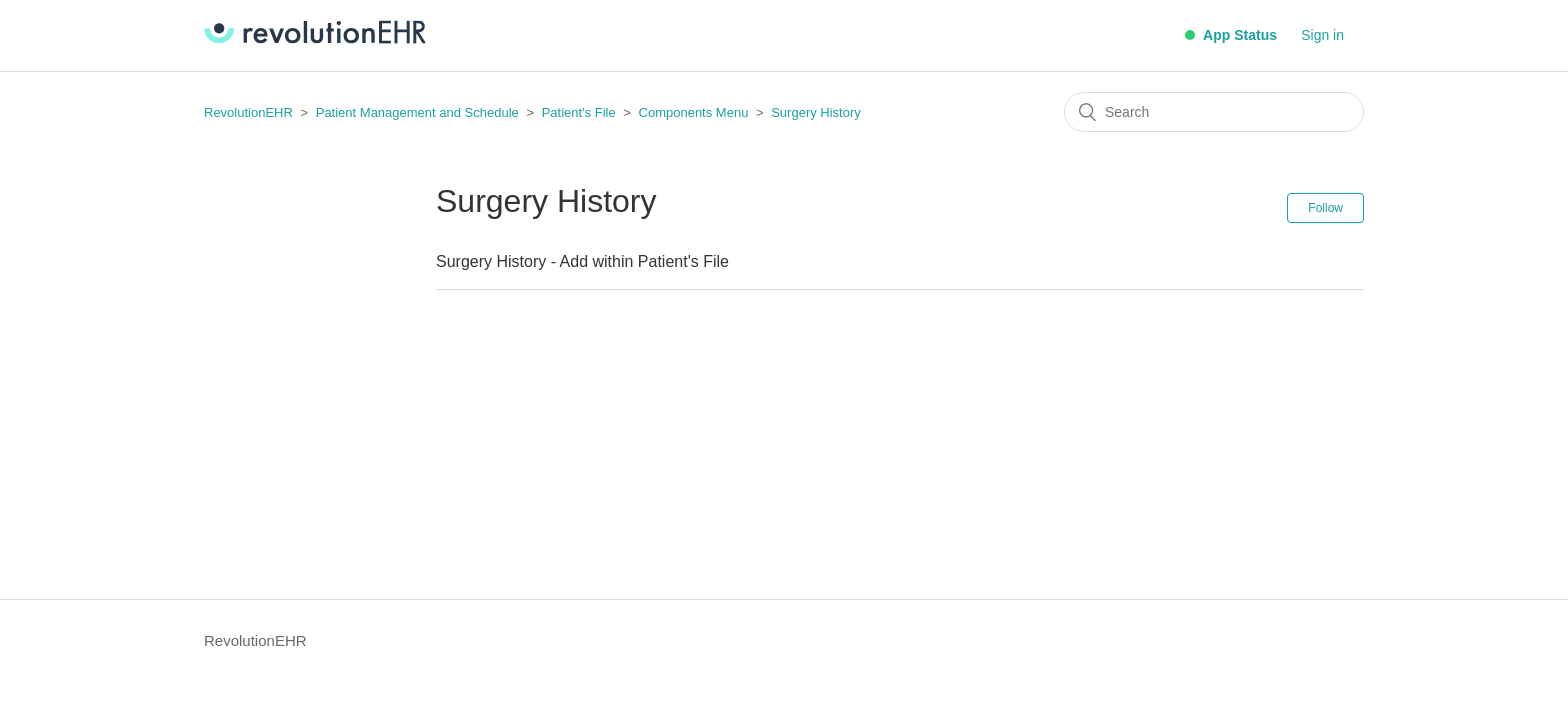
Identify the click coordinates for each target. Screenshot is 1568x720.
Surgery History (816, 112)
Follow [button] (1325, 208)
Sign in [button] (1322, 35)
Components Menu (694, 112)
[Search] (1214, 112)
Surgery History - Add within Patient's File (582, 261)
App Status (1231, 35)
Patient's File (581, 112)
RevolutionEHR (248, 112)
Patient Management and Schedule (417, 112)
